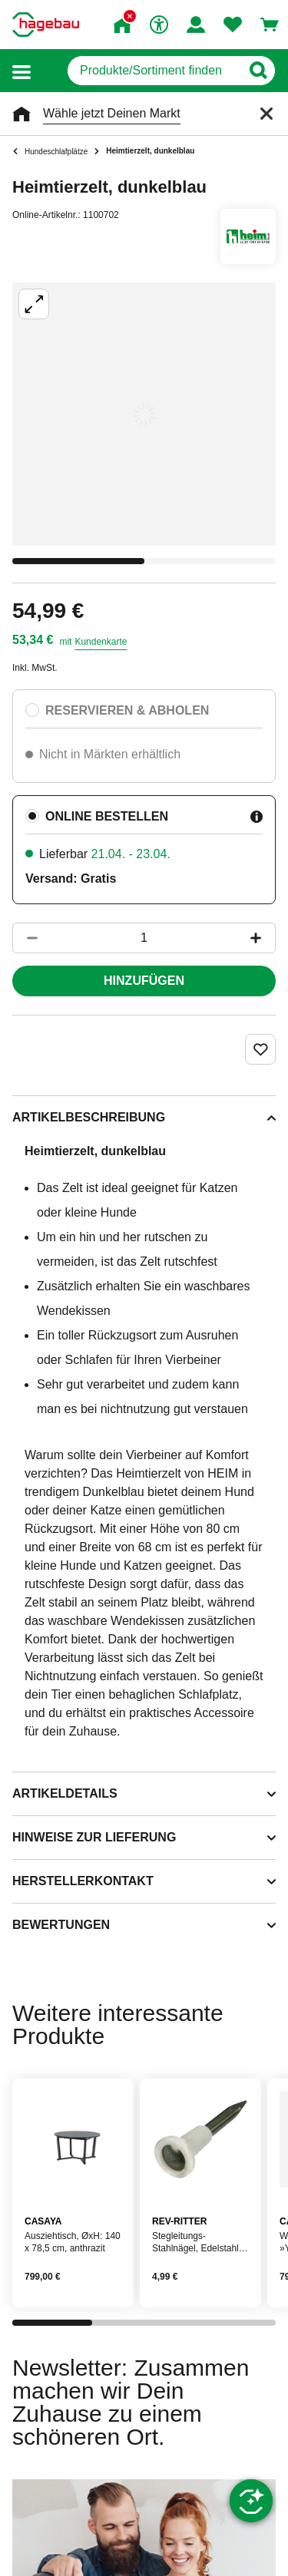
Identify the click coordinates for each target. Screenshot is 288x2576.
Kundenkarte (100, 641)
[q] (154, 70)
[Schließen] (266, 113)
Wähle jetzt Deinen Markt (111, 113)
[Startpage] (45, 24)
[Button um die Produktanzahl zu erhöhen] (262, 938)
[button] (21, 71)
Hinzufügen (144, 980)
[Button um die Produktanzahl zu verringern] (25, 938)
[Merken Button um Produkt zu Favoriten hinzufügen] (260, 1049)
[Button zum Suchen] (257, 70)
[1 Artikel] (144, 938)
